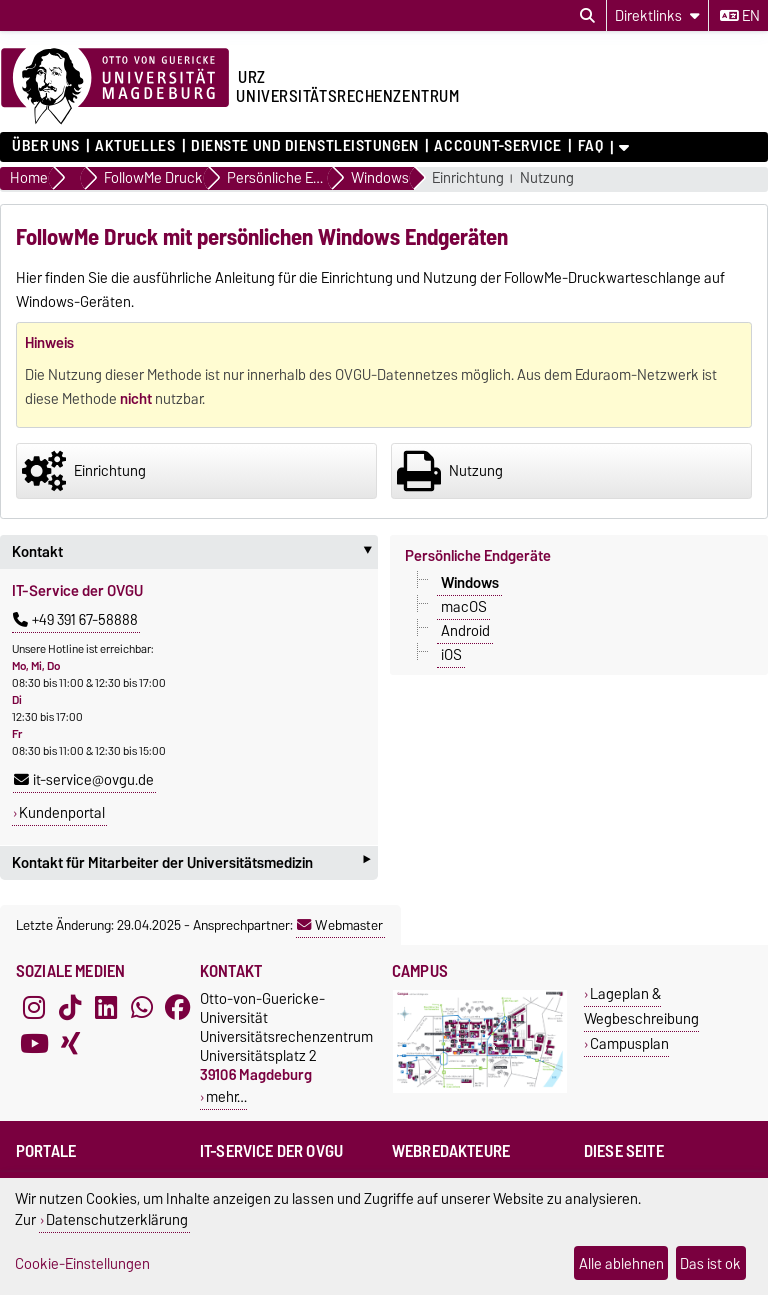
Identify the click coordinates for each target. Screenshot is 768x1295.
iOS (451, 655)
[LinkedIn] (106, 1007)
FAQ (591, 146)
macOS (464, 607)
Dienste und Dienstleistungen (305, 146)
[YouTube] (34, 1043)
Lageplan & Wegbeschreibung (641, 1006)
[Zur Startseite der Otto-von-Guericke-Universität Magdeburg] (115, 87)
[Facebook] (178, 1007)
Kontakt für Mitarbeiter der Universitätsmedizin (191, 862)
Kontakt (195, 552)
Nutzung (547, 178)
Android (465, 631)
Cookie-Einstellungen (82, 1263)
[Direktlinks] (657, 15)
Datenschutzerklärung (117, 1219)
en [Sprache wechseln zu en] (740, 16)
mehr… (226, 1096)
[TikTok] (70, 1007)
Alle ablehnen (621, 1263)
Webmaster (340, 925)
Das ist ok (710, 1263)
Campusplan (629, 1043)
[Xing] (70, 1043)
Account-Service (497, 146)
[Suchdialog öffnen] (587, 16)
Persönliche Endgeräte (478, 556)
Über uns (45, 146)
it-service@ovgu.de (84, 780)
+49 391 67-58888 (75, 620)
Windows (470, 583)
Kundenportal (62, 813)
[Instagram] (34, 1007)
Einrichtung (468, 178)
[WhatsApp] (142, 1007)
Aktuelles (135, 146)
